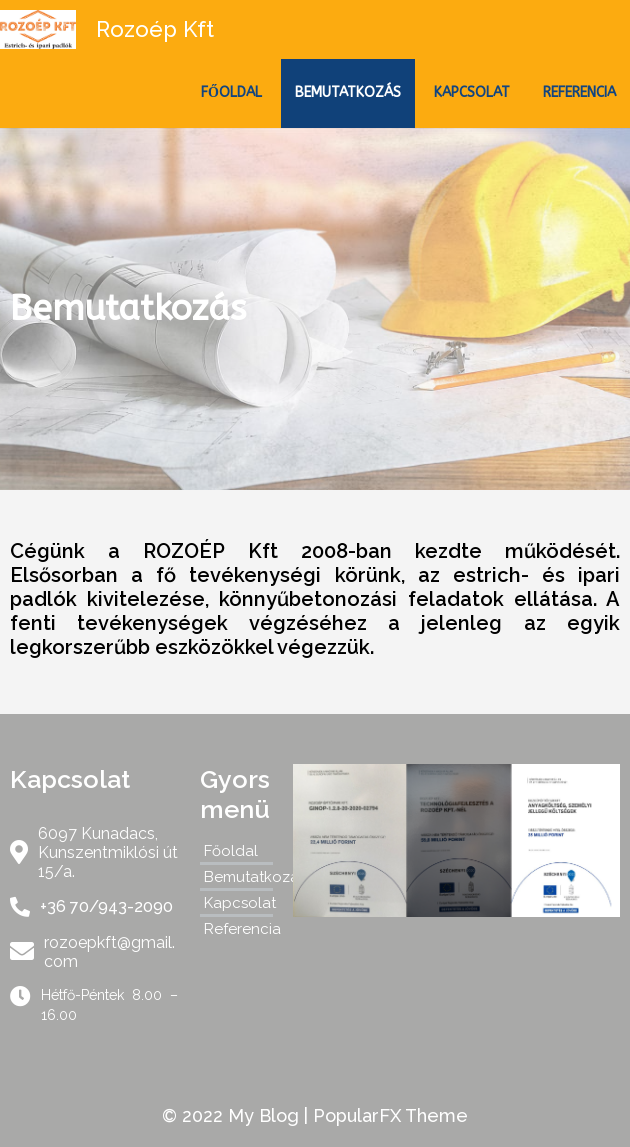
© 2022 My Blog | (237, 1115)
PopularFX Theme (390, 1115)
